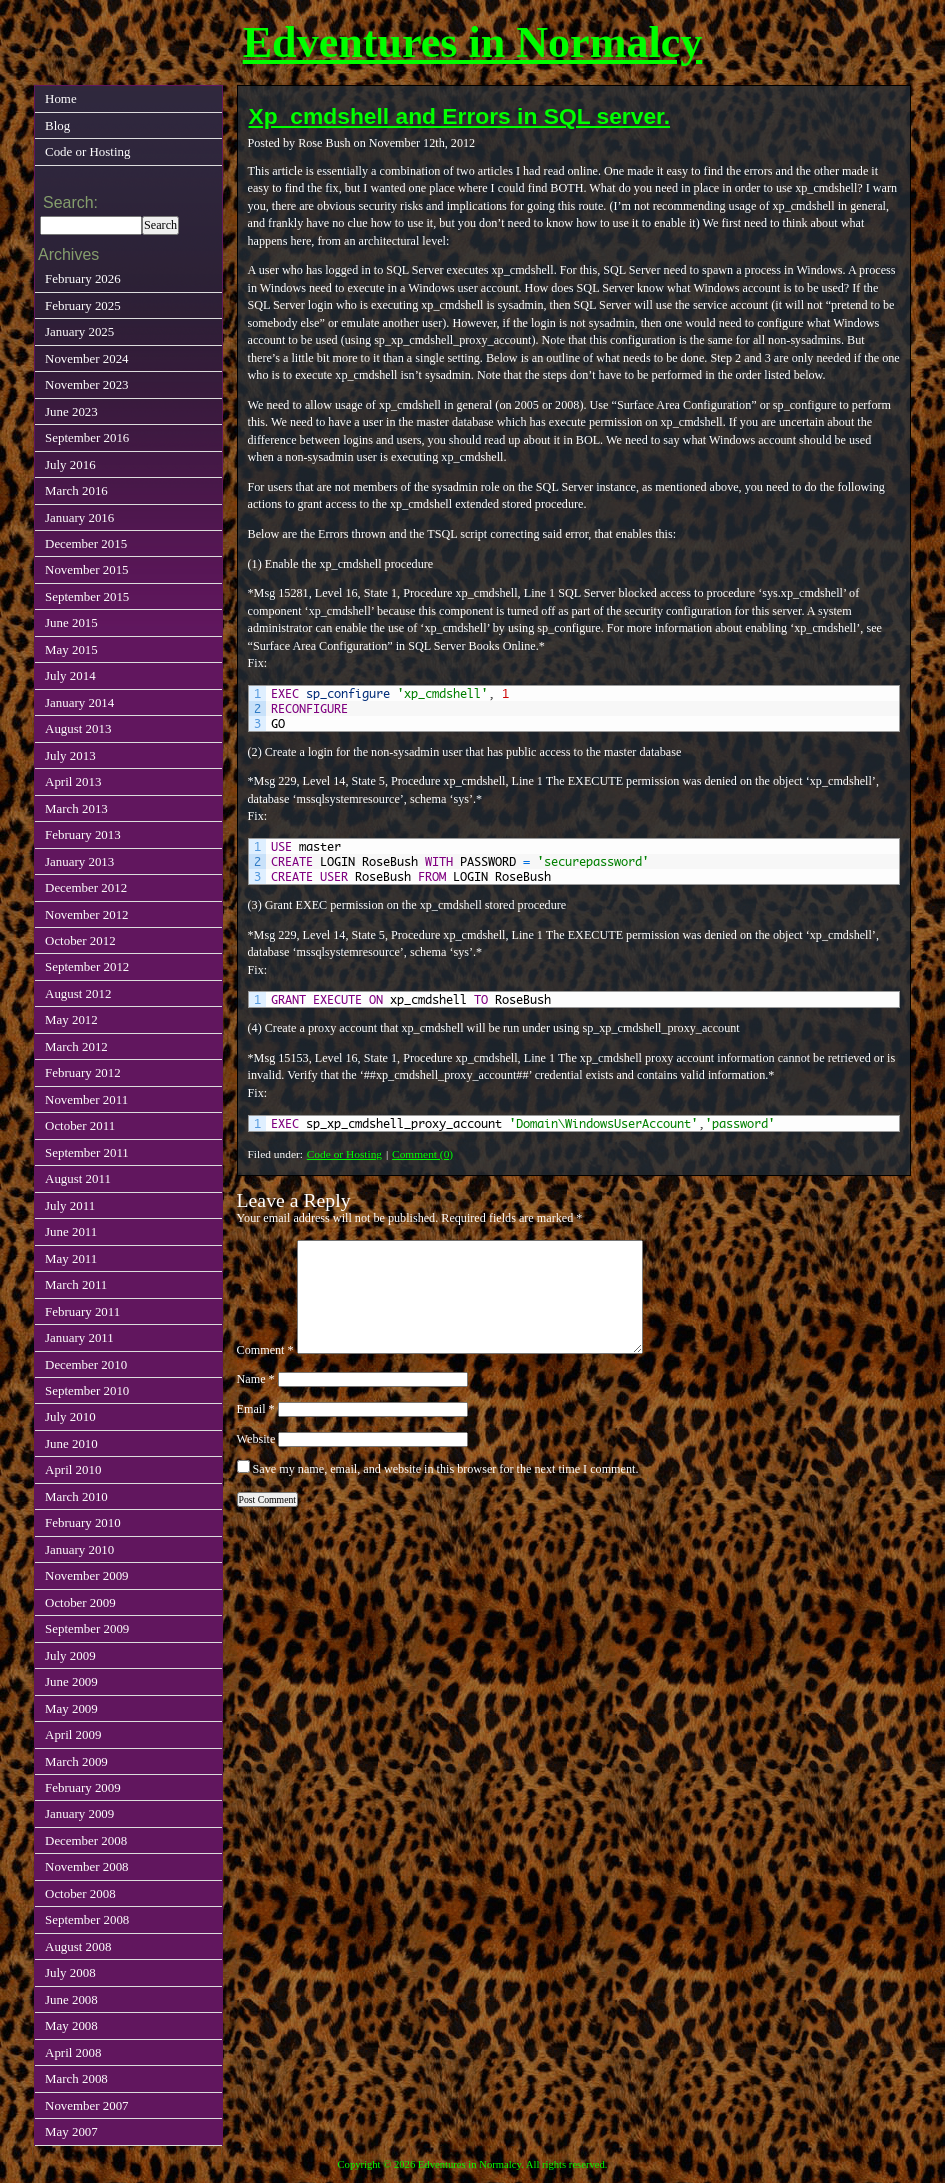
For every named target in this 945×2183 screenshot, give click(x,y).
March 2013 (76, 808)
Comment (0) (422, 1154)
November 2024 (87, 358)
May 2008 (71, 2025)
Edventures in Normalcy (473, 42)
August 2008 (78, 1946)
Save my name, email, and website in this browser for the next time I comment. (446, 1469)
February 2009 (83, 1787)
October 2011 (80, 1125)
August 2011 (78, 1178)
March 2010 (76, 1496)
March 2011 (76, 1284)
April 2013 (73, 781)
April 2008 (73, 2052)
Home (61, 98)
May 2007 (71, 2131)
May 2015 (71, 649)
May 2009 (71, 1708)
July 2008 (70, 1972)
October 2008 (80, 1893)
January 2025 (79, 331)
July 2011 (70, 1205)
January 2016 (79, 517)
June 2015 (71, 622)
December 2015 (86, 543)
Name (256, 1379)
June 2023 (71, 411)
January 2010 (79, 1549)
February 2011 (82, 1311)
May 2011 (71, 1258)
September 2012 (87, 966)
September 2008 (87, 1919)
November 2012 (87, 914)
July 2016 (70, 464)
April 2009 (73, 1734)
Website (256, 1439)
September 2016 (87, 437)
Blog (57, 125)
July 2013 (70, 755)
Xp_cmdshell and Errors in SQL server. (460, 116)
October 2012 (80, 940)
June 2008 (71, 1999)
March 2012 (76, 1046)
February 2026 (83, 278)
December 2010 (86, 1364)
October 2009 (80, 1602)
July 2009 (70, 1655)
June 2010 (71, 1443)
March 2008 (76, 2078)
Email (256, 1409)
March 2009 (76, 1761)
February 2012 (83, 1072)
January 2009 (79, 1813)
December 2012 (86, 887)
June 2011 (71, 1231)
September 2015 (87, 596)
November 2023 (87, 384)
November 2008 (87, 1866)
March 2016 (76, 490)
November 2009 (87, 1575)
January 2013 (79, 861)
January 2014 (79, 702)
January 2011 (79, 1337)
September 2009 (87, 1628)
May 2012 (71, 1019)
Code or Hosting (344, 1154)
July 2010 (70, 1416)
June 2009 (71, 1681)
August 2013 (78, 728)
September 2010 (87, 1390)
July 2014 (70, 675)
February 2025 (83, 305)
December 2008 (86, 1840)
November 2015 (87, 569)
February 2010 (83, 1522)
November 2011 (86, 1099)
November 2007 (87, 2105)
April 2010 (73, 1469)
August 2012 (78, 993)
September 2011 (87, 1152)
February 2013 (83, 834)
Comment (265, 1350)
